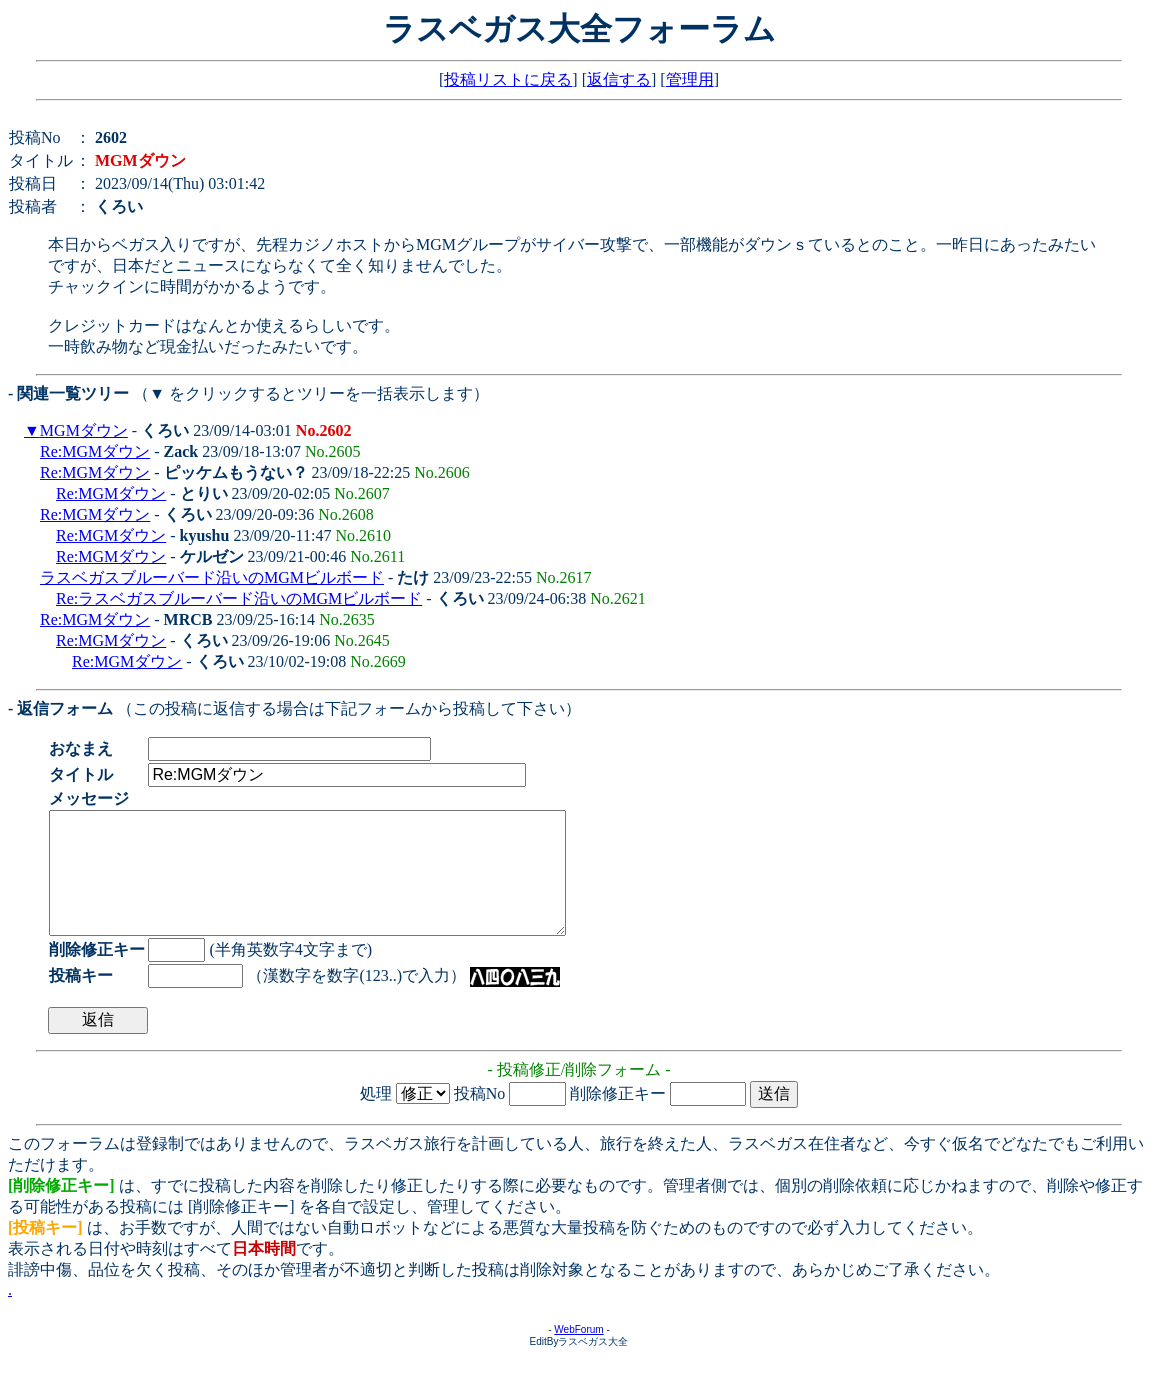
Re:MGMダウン (95, 451)
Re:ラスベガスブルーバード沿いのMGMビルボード (239, 598)
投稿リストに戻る (508, 79)
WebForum (578, 1353)
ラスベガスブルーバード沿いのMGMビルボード (212, 577)
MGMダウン (84, 430)
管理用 (690, 79)
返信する (619, 79)
